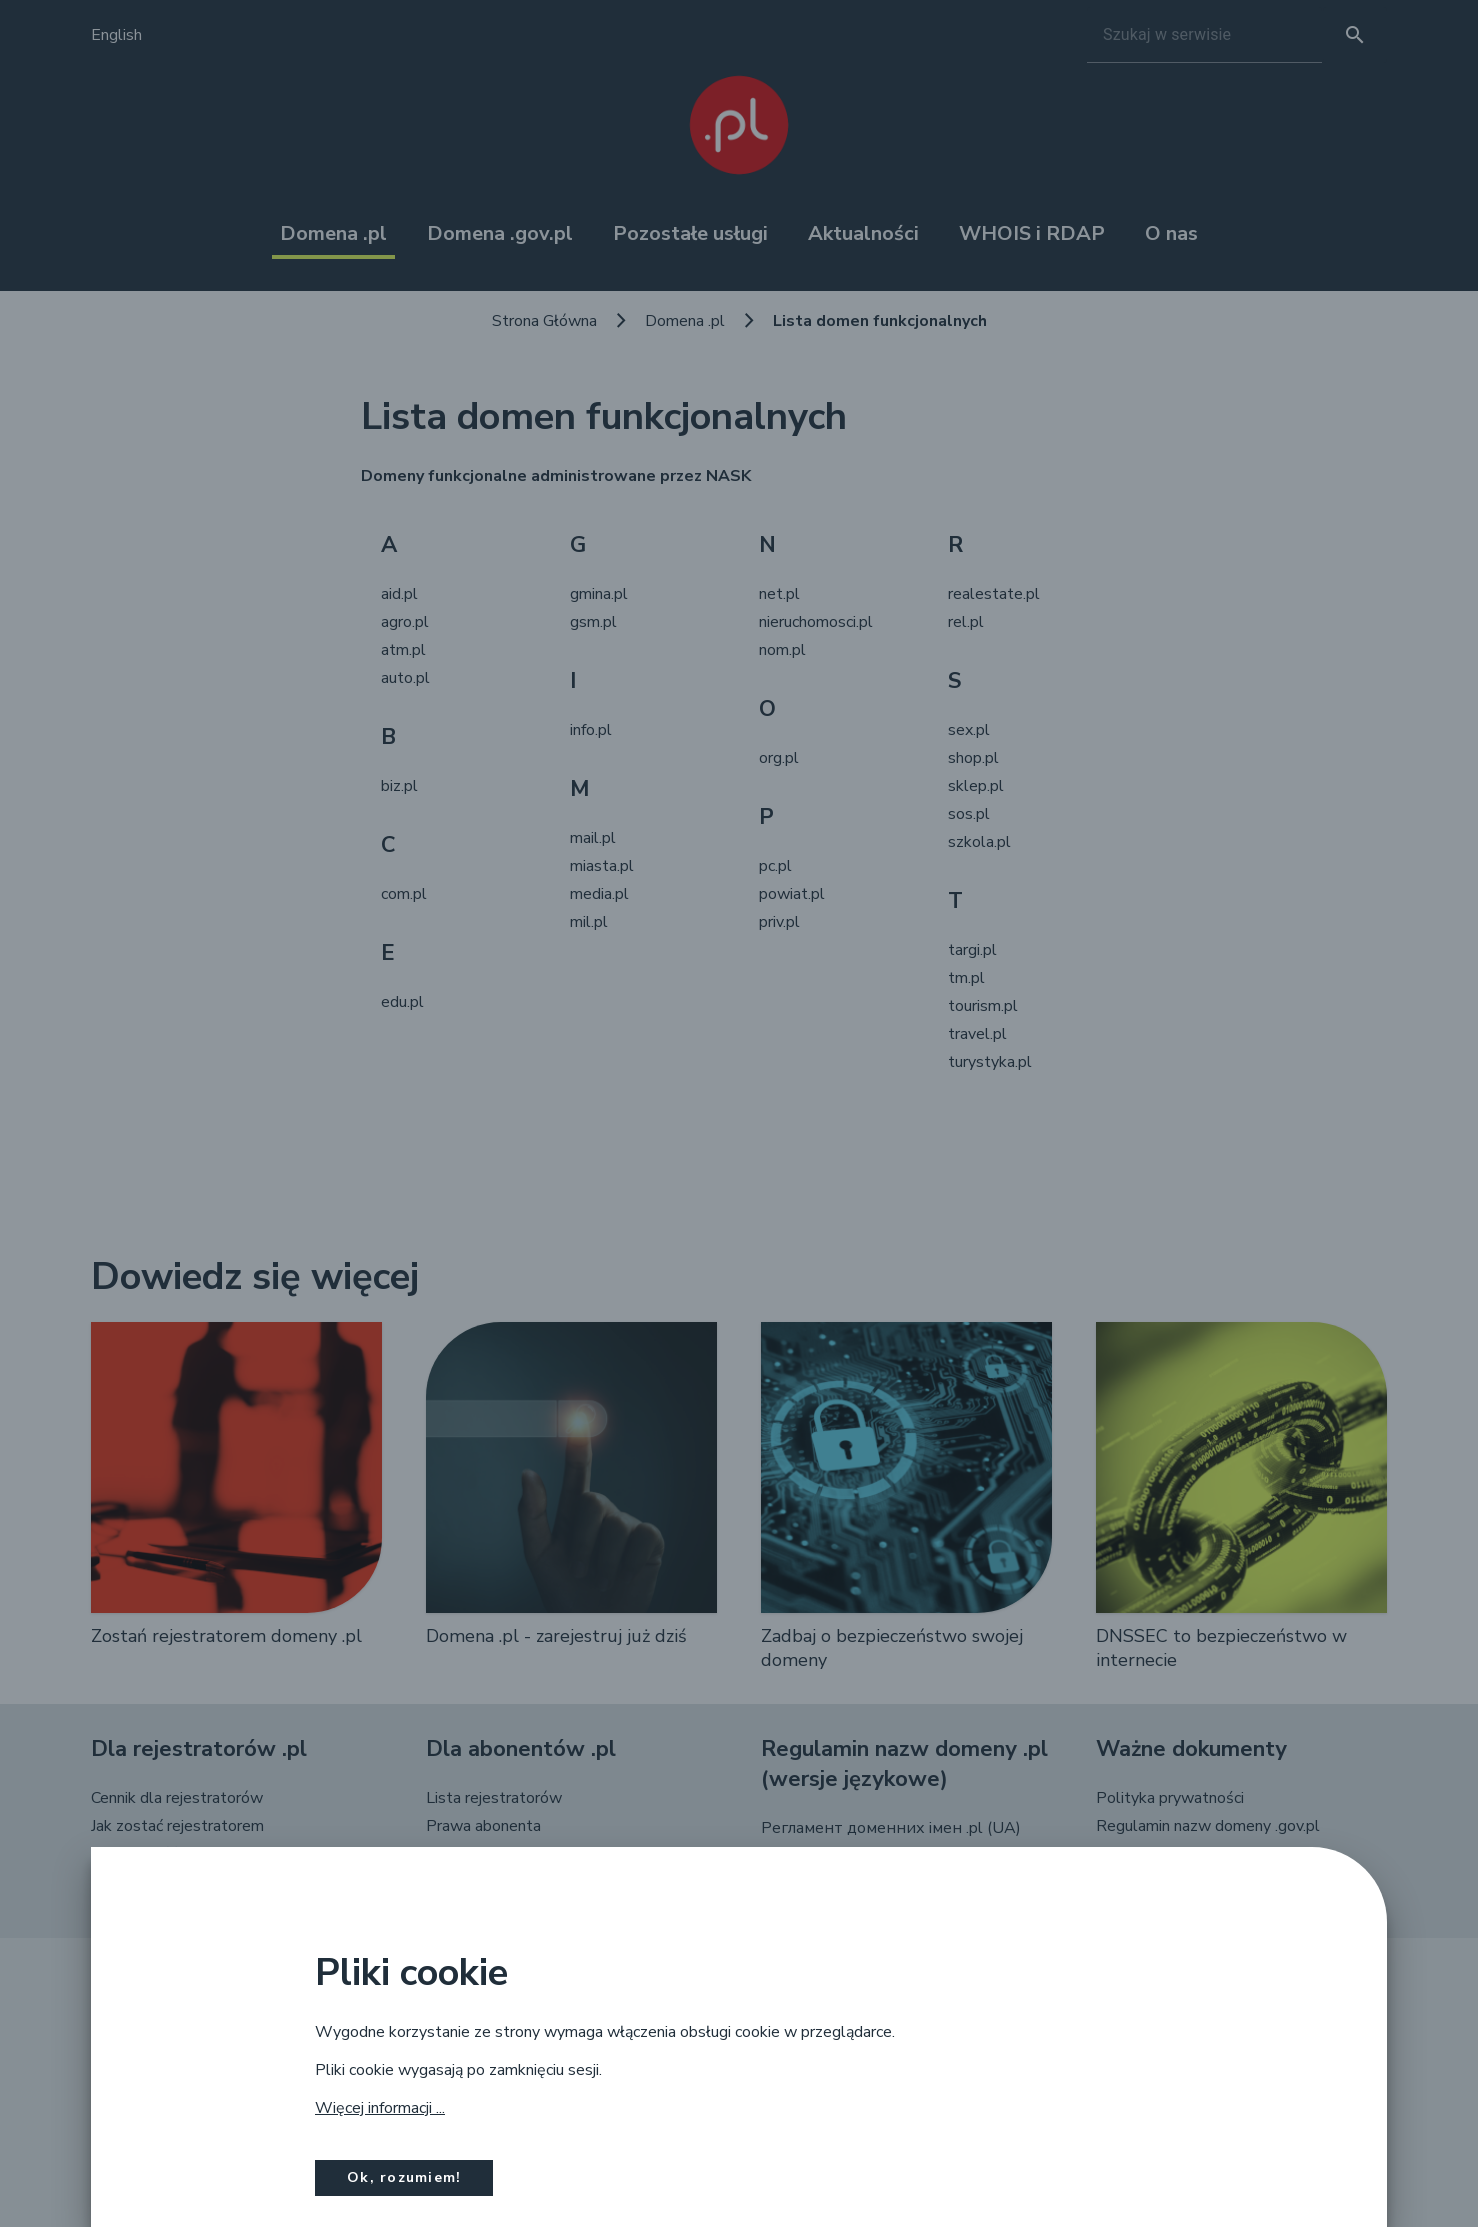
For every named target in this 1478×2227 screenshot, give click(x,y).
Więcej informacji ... (380, 2108)
